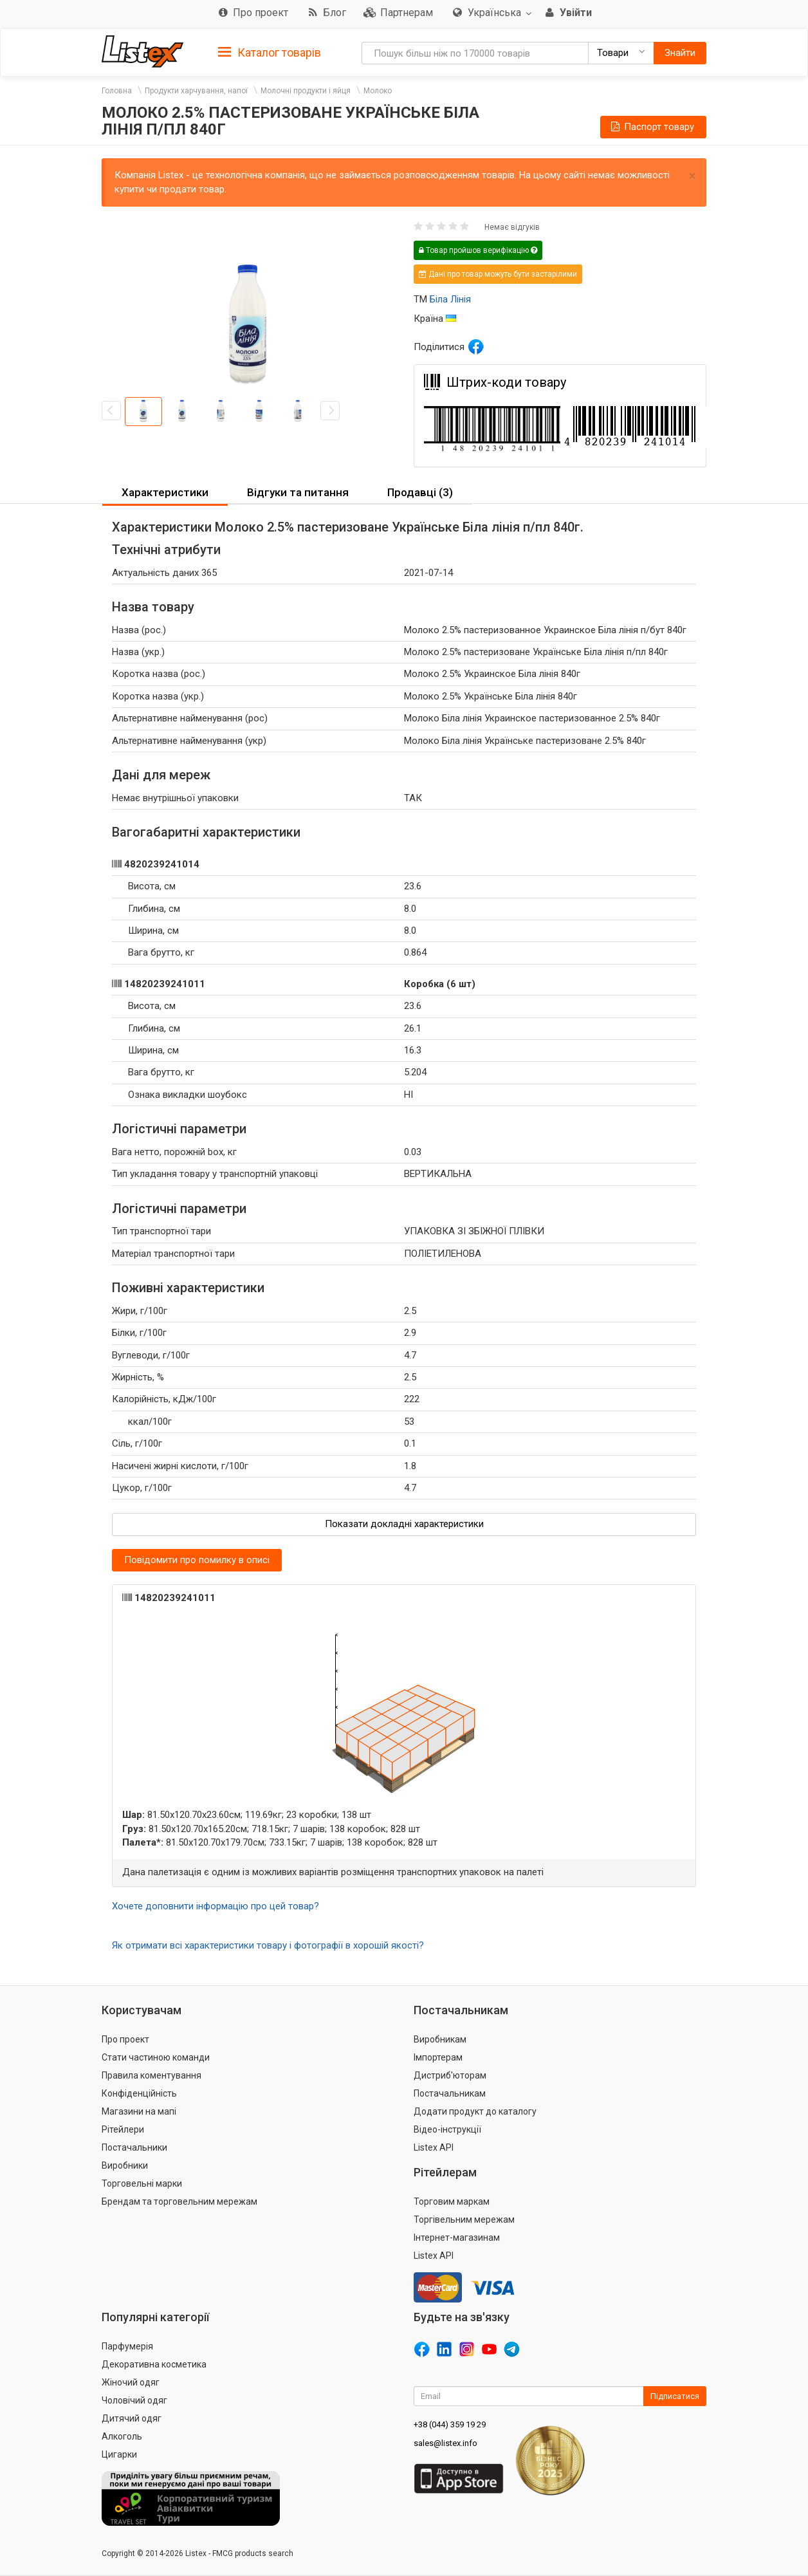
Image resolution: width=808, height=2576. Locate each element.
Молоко (377, 90)
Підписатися (674, 2396)
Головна (117, 90)
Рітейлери (123, 2129)
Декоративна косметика (154, 2364)
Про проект (125, 2039)
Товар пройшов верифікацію (478, 250)
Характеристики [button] (165, 492)
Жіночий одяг (131, 2382)
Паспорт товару (651, 127)
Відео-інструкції (447, 2129)
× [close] (692, 176)
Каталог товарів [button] (269, 52)
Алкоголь (122, 2436)
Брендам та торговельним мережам (179, 2201)
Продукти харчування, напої (196, 90)
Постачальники (134, 2147)
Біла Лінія (450, 299)
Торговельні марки (142, 2183)
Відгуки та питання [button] (298, 492)
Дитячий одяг (131, 2418)
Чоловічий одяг (134, 2400)
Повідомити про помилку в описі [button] (197, 1560)
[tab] (270, 51)
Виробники (125, 2165)
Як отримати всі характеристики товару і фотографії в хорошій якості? (268, 1945)
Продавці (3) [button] (420, 492)
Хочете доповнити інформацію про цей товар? (215, 1906)
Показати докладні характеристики (404, 1524)
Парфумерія (127, 2346)
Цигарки (119, 2454)
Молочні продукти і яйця (306, 90)
